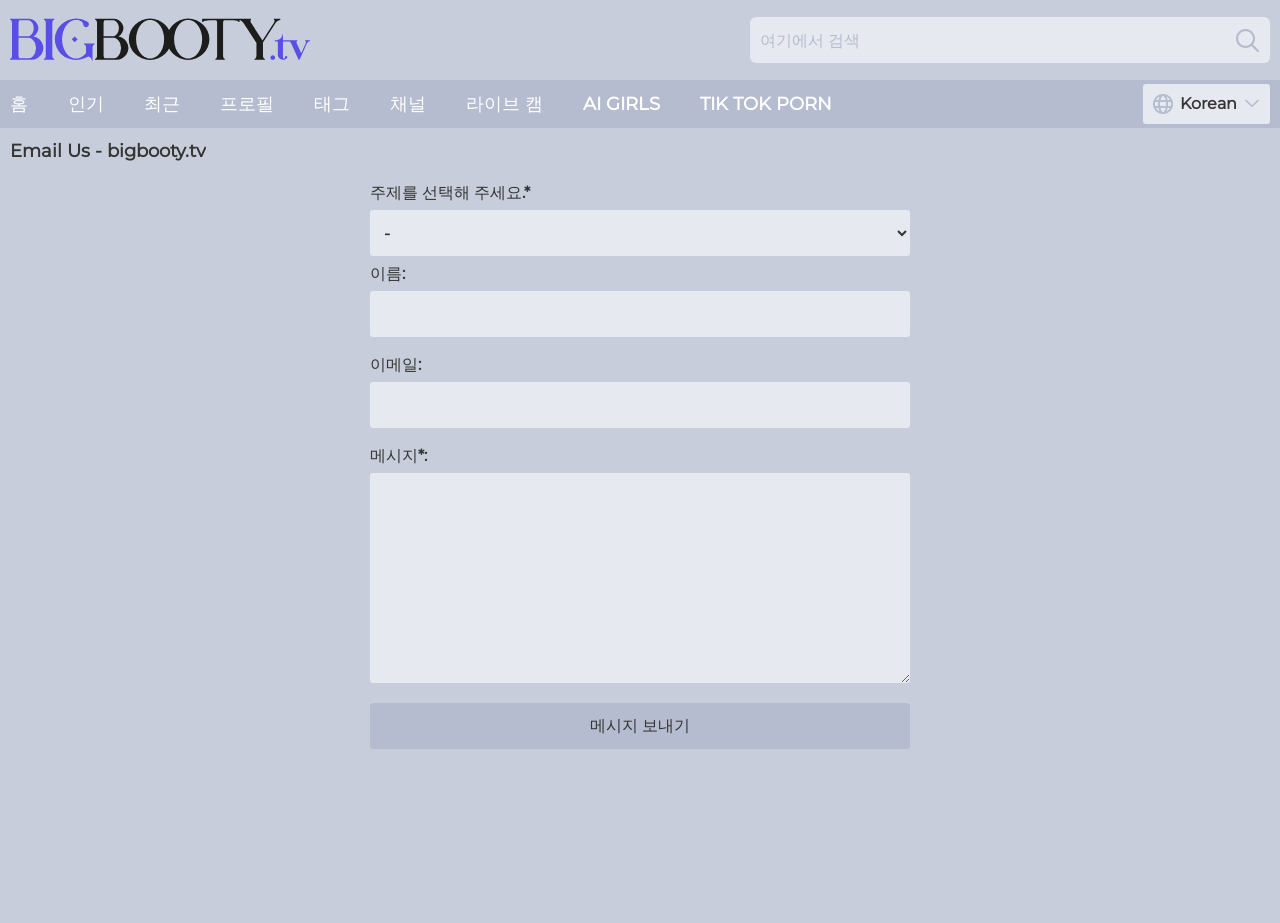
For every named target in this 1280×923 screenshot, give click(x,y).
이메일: (395, 364)
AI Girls (621, 104)
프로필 (247, 104)
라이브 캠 (504, 104)
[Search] (1247, 40)
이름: (387, 273)
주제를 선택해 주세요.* (450, 192)
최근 (162, 104)
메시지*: (398, 455)
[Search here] (1010, 40)
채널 (408, 104)
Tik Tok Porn (766, 104)
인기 (86, 104)
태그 (332, 104)
